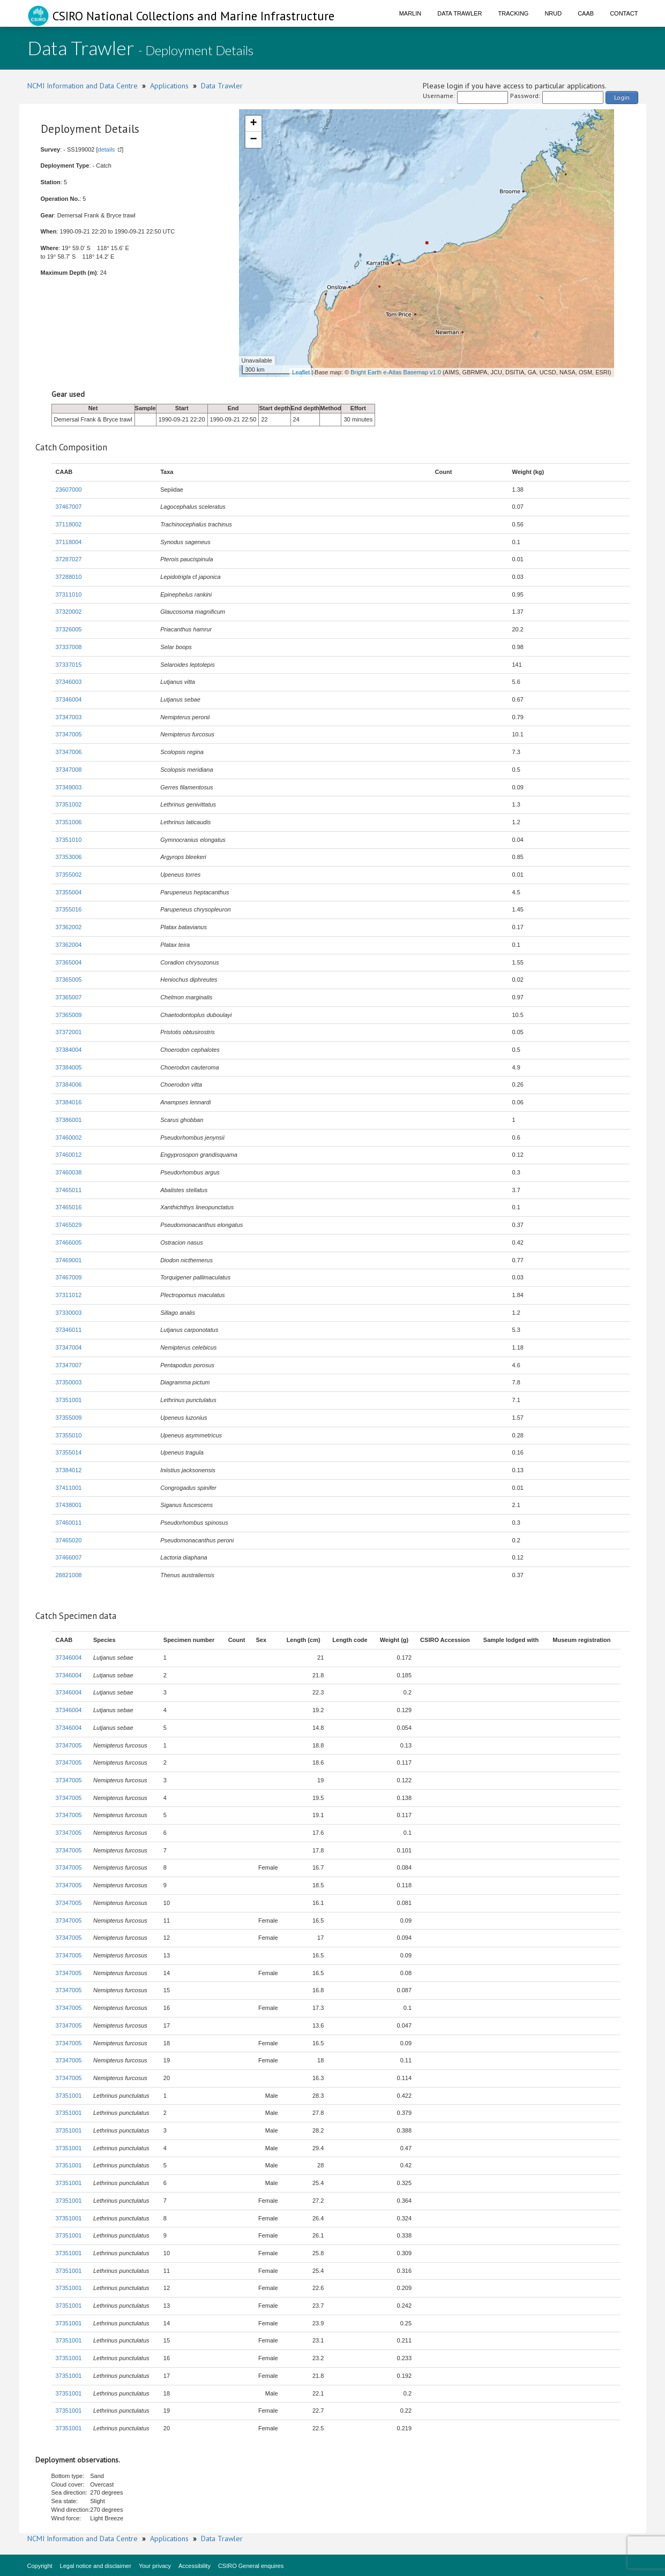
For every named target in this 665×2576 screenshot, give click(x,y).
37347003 (69, 717)
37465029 (69, 1225)
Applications (169, 86)
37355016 (69, 909)
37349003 (69, 787)
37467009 (69, 1277)
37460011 (69, 1522)
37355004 (69, 892)
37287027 (69, 559)
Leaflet (301, 372)
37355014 (69, 1452)
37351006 (69, 822)
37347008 (69, 769)
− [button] (253, 140)
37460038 (69, 1172)
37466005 (69, 1242)
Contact (624, 13)
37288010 (69, 577)
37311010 (69, 594)
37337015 (69, 664)
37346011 (69, 1330)
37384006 (69, 1084)
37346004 (69, 699)
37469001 (69, 1260)
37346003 (69, 682)
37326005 (69, 629)
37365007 (69, 997)
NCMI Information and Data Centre (82, 86)
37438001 (69, 1505)
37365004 (69, 962)
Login (622, 97)
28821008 (69, 1575)
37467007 (69, 506)
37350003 (69, 1382)
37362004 (69, 944)
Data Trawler (459, 13)
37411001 (69, 1488)
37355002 (69, 874)
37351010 (69, 840)
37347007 (69, 1365)
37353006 (69, 857)
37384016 (69, 1102)
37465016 (69, 1207)
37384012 (69, 1470)
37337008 (69, 647)
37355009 (69, 1417)
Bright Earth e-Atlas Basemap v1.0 (395, 372)
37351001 (69, 1400)
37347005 (69, 734)
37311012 (69, 1295)
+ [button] (253, 124)
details (106, 149)
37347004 (69, 1347)
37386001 (69, 1120)
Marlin (410, 13)
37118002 (69, 524)
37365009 (69, 1015)
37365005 (69, 979)
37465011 (69, 1190)
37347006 (69, 752)
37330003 (69, 1312)
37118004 (69, 542)
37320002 (69, 611)
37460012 (69, 1154)
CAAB (586, 13)
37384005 (69, 1067)
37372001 (69, 1032)
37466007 (69, 1557)
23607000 (69, 489)
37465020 (69, 1540)
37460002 (69, 1137)
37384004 (69, 1049)
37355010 (69, 1435)
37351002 (69, 804)
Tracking (513, 13)
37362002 (69, 927)
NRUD (553, 13)
